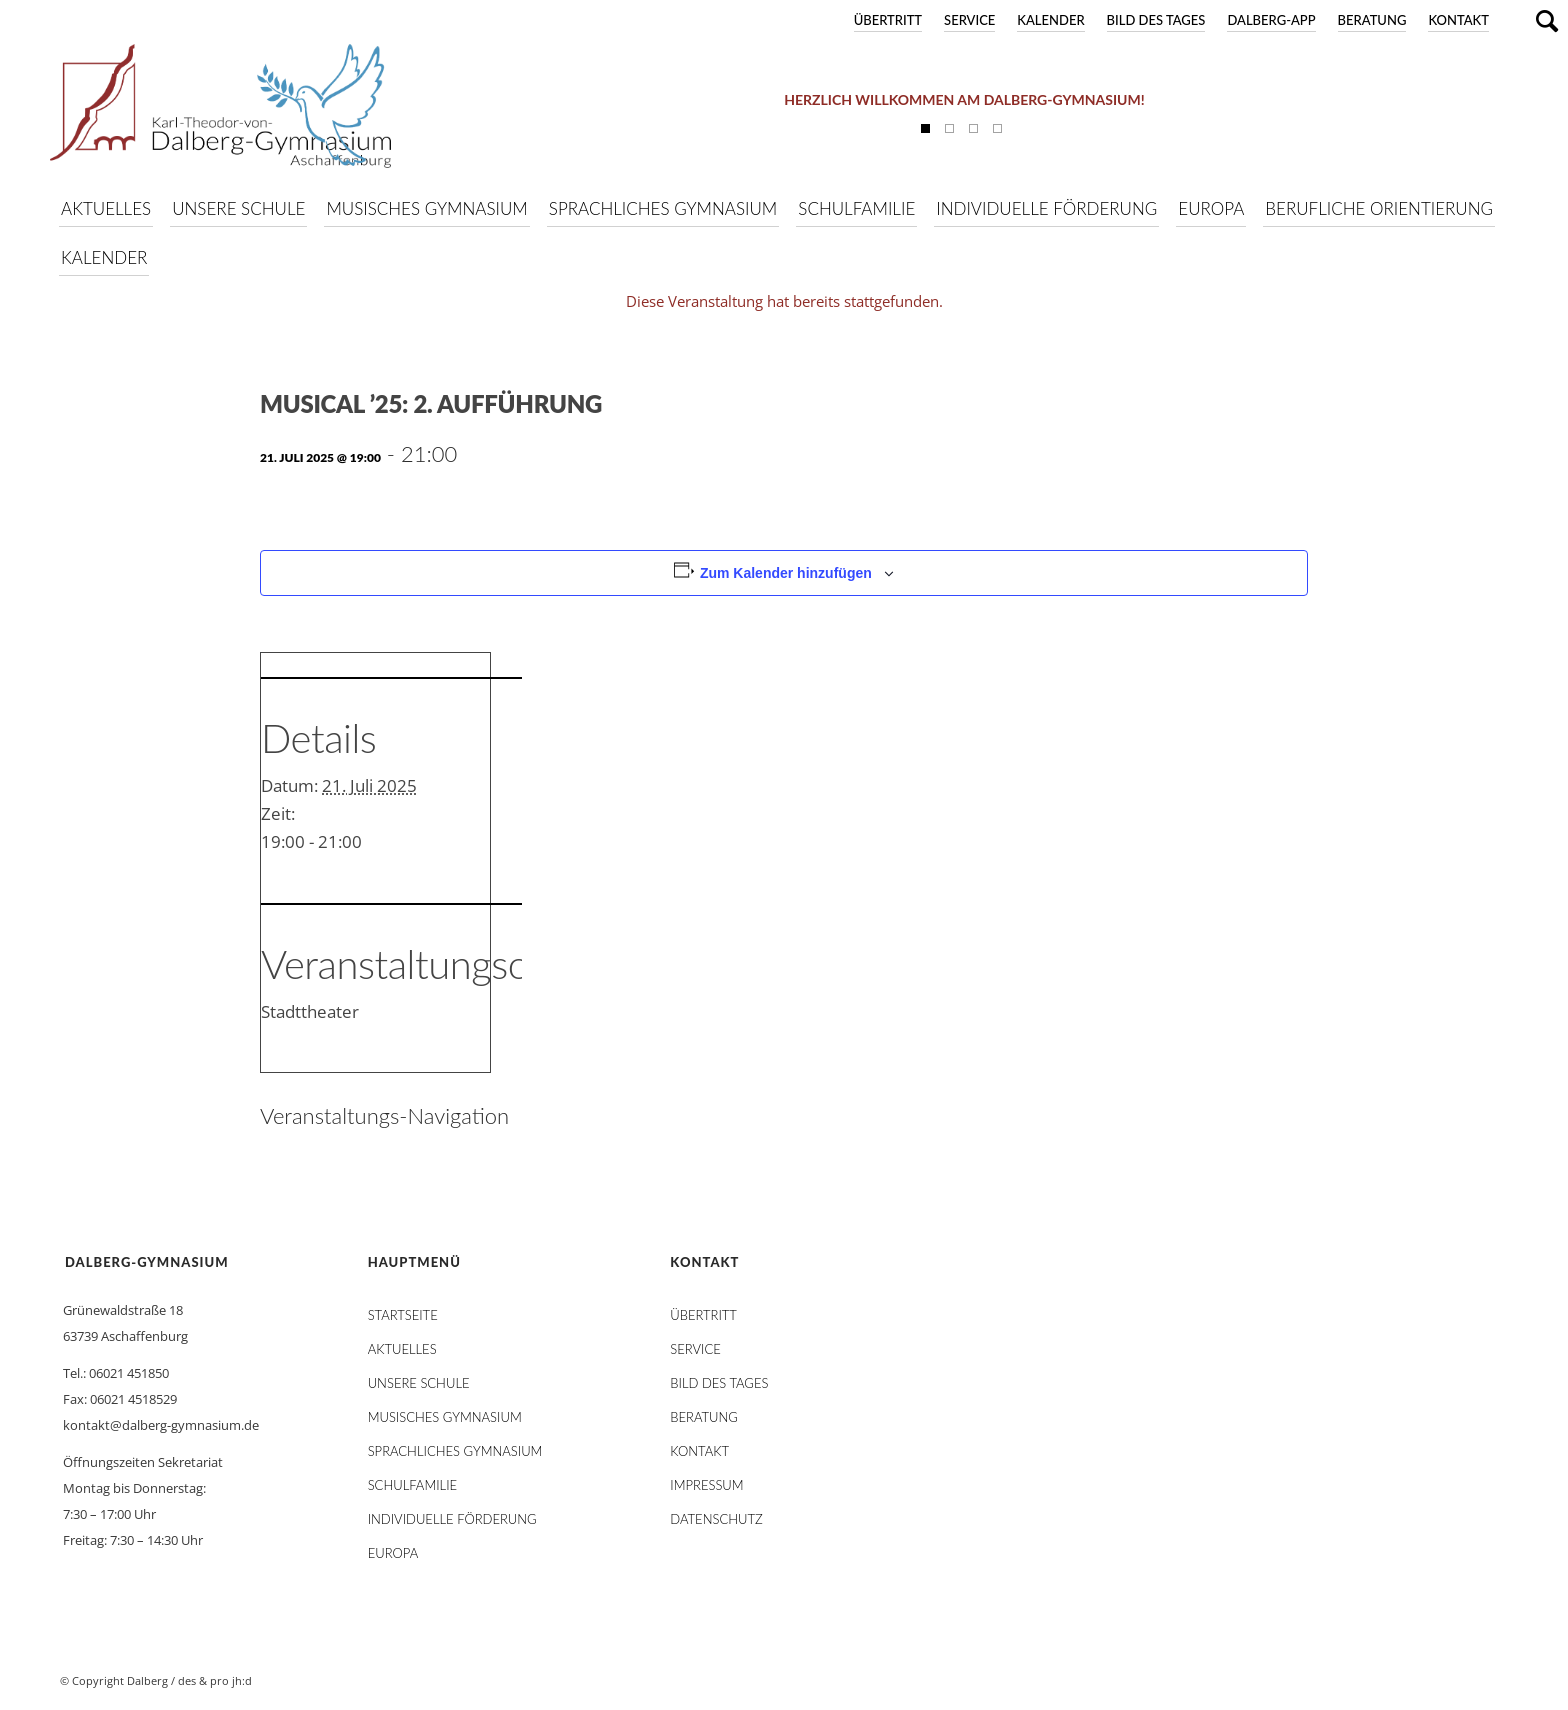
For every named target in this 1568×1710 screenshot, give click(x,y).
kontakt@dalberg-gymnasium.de (161, 1425)
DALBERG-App (1271, 20)
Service (969, 20)
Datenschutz (716, 1519)
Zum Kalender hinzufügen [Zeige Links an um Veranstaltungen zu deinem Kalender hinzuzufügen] (786, 573)
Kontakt (1458, 20)
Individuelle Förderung (452, 1519)
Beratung (1372, 20)
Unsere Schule (419, 1383)
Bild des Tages (1156, 20)
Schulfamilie (412, 1485)
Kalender (1050, 20)
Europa (393, 1553)
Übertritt (888, 20)
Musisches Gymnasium (445, 1417)
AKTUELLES (402, 1349)
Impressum (706, 1485)
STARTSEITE (403, 1315)
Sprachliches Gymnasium (455, 1451)
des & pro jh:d (215, 1680)
